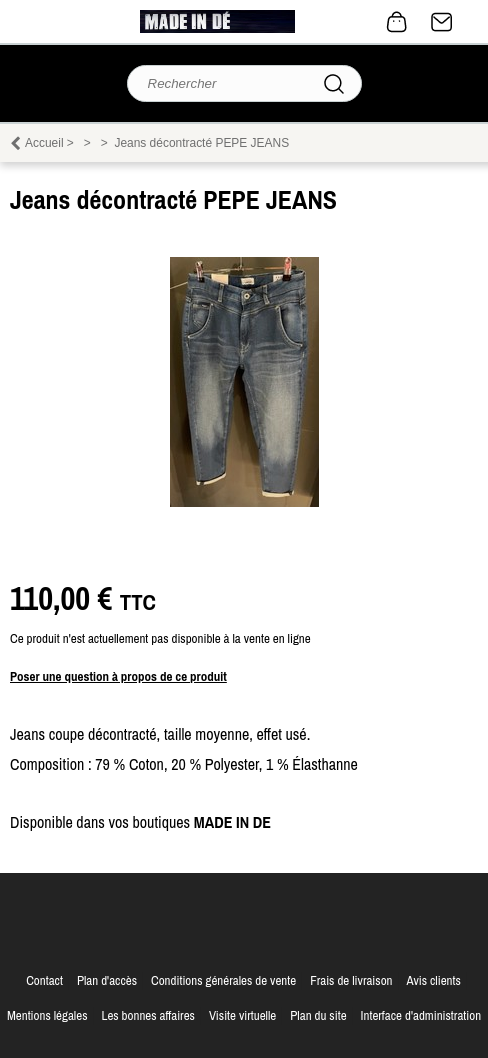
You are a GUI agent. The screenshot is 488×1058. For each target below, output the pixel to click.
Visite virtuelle (242, 1015)
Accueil (44, 143)
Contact (442, 22)
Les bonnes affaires (147, 1015)
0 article (397, 22)
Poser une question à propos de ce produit (118, 676)
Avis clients (433, 980)
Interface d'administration (421, 1015)
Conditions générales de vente (223, 980)
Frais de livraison (351, 980)
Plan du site (318, 1015)
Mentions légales (47, 1015)
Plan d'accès (107, 980)
